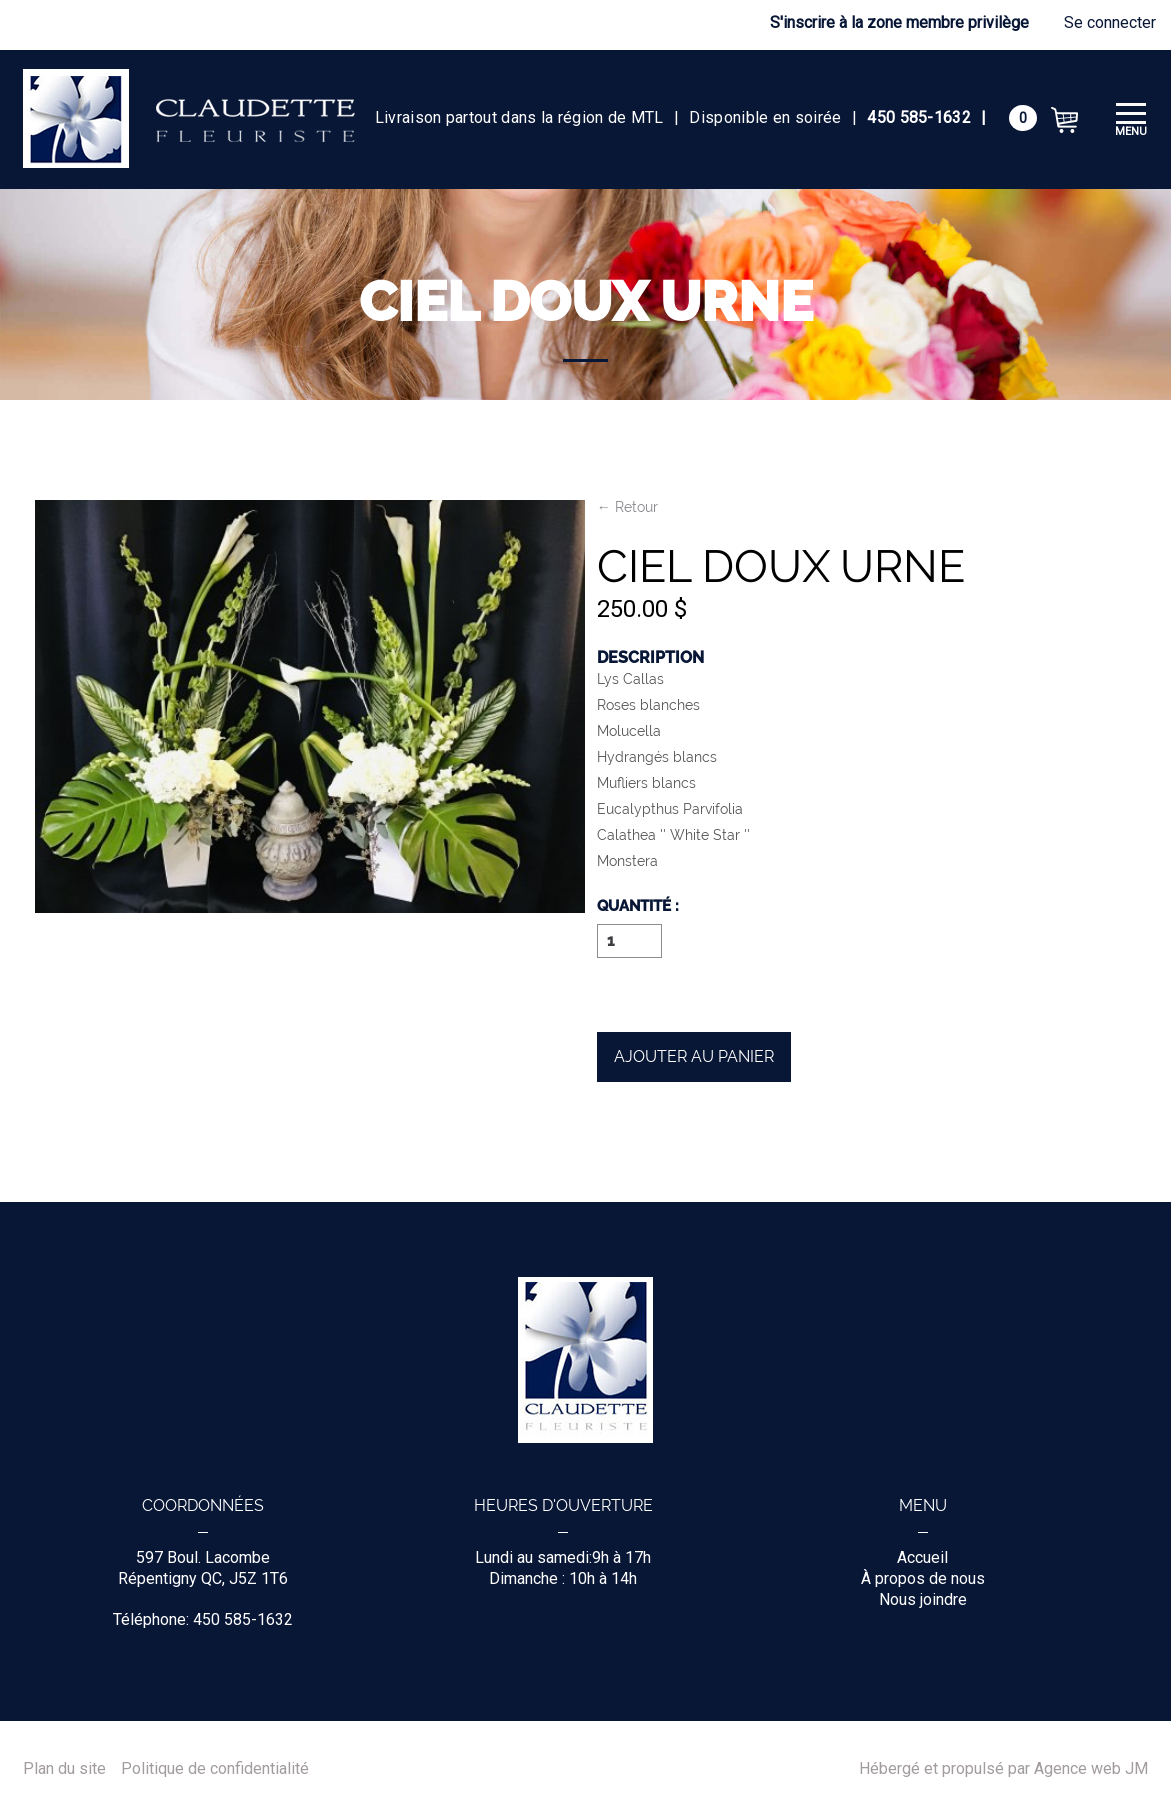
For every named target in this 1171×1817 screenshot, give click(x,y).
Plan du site (64, 1769)
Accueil (922, 1557)
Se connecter (1110, 22)
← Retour (627, 507)
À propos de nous (923, 1578)
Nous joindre (923, 1599)
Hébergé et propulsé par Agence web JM (1003, 1769)
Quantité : (638, 907)
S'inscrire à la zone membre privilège (899, 22)
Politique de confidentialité (215, 1769)
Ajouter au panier (694, 1056)
